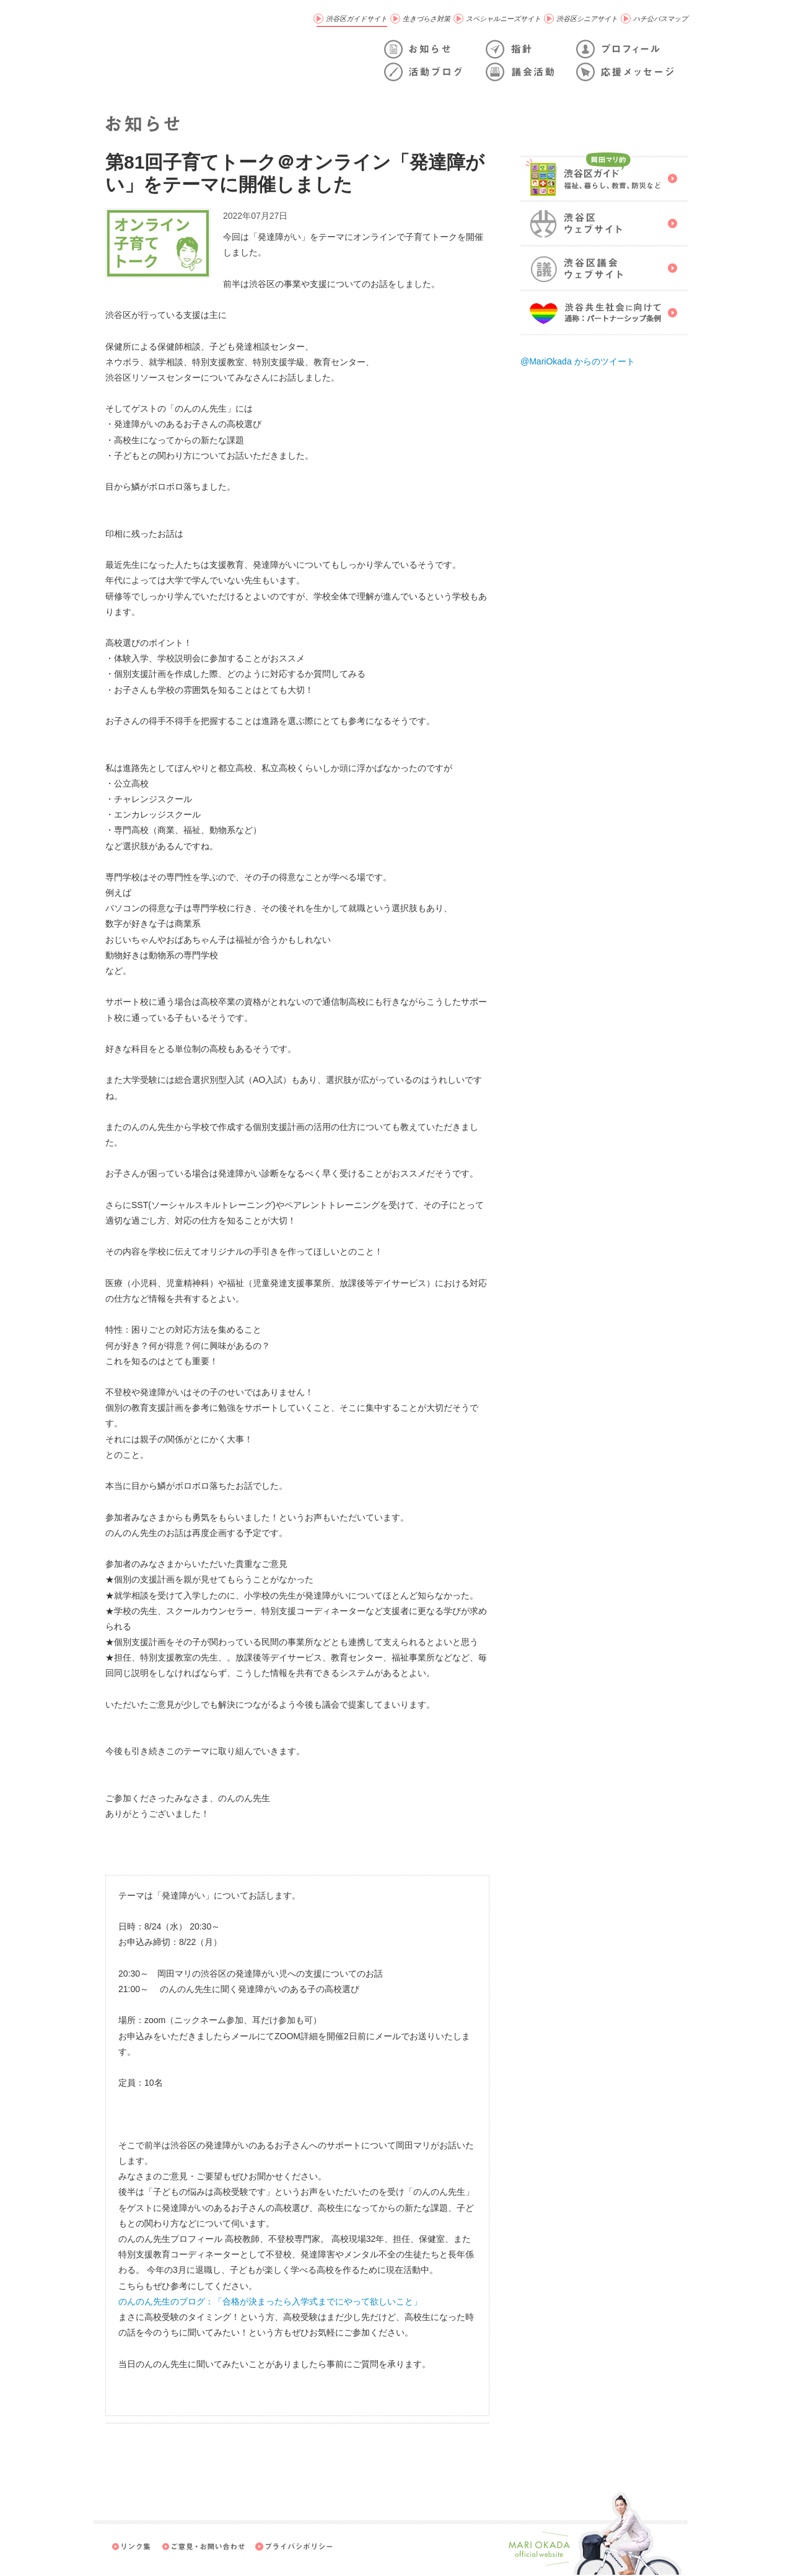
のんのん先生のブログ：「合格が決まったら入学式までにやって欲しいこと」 (270, 2301)
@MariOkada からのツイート (577, 361)
